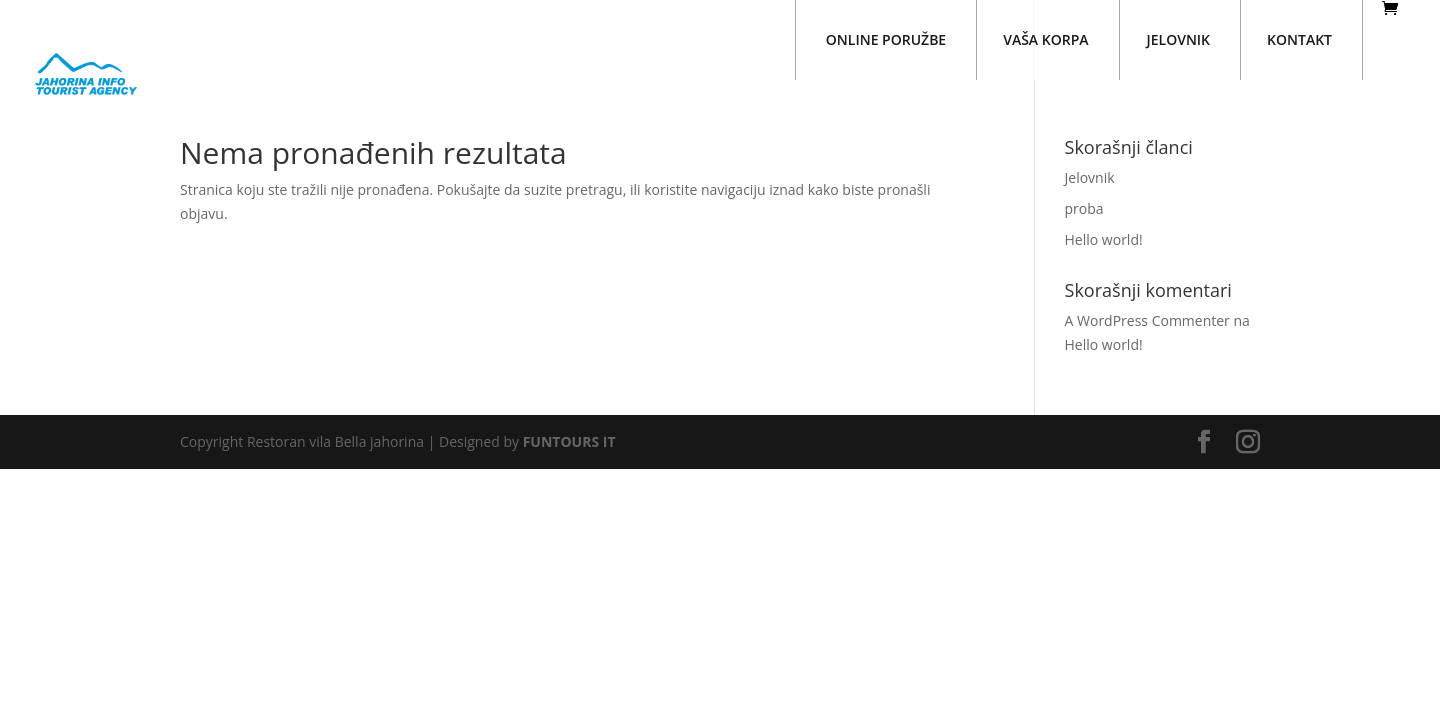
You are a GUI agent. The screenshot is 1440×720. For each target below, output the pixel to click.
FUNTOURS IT (569, 441)
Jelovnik (1090, 177)
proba (1084, 208)
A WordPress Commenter (1147, 320)
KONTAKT (1299, 39)
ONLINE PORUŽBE (886, 39)
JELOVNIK (1179, 39)
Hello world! (1104, 239)
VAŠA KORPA (1045, 39)
